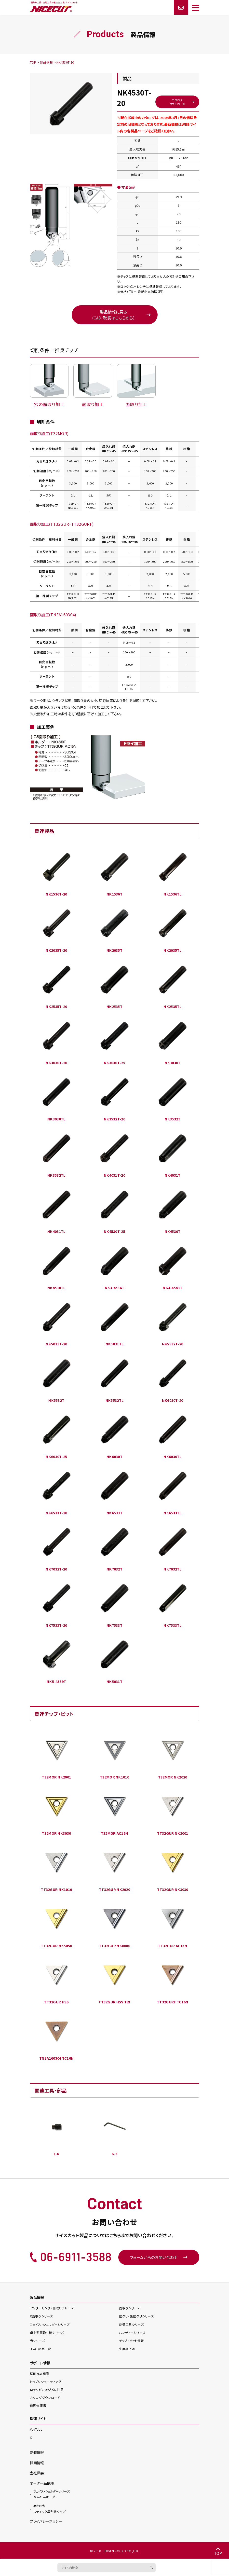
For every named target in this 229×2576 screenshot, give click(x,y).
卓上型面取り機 (47, 2332)
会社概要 (37, 2472)
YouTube (36, 2429)
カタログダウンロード (177, 102)
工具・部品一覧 (40, 2349)
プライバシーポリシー (46, 2520)
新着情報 (37, 2452)
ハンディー (132, 2332)
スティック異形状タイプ (49, 2508)
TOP (218, 2551)
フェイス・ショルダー (50, 2324)
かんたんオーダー (51, 2493)
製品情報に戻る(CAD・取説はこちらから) (113, 315)
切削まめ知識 (39, 2373)
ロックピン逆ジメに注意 (47, 2389)
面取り (129, 2308)
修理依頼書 (38, 2405)
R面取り (41, 2316)
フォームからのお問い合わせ (159, 2257)
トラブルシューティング (45, 2381)
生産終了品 (127, 2349)
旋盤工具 (131, 2324)
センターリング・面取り (52, 2308)
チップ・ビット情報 (131, 2341)
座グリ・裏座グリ (136, 2316)
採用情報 (37, 2462)
